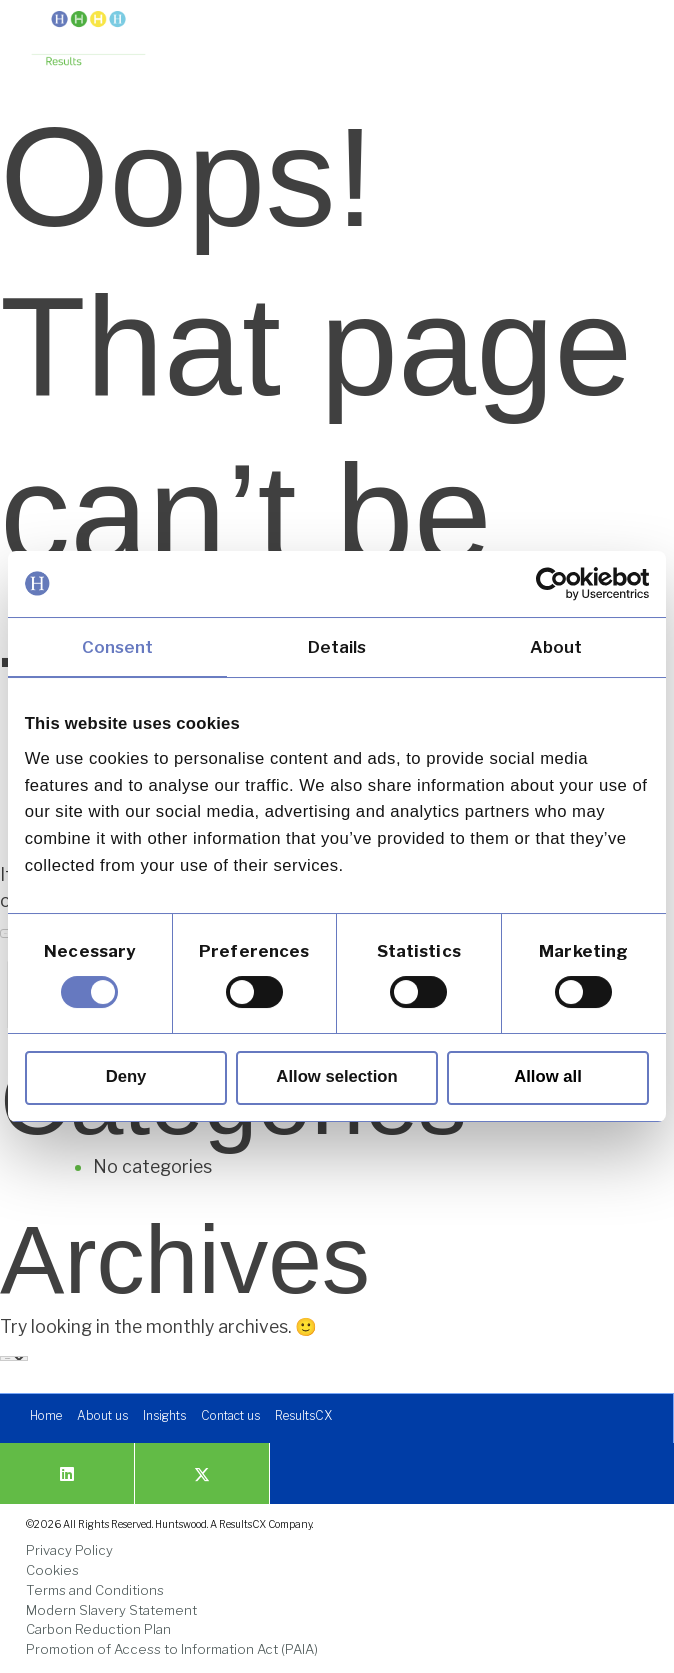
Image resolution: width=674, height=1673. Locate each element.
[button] (626, 32)
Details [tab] (337, 647)
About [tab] (556, 647)
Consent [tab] (118, 647)
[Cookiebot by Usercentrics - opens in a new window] (561, 583)
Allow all (548, 1076)
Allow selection (336, 1076)
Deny (126, 1076)
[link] (88, 40)
